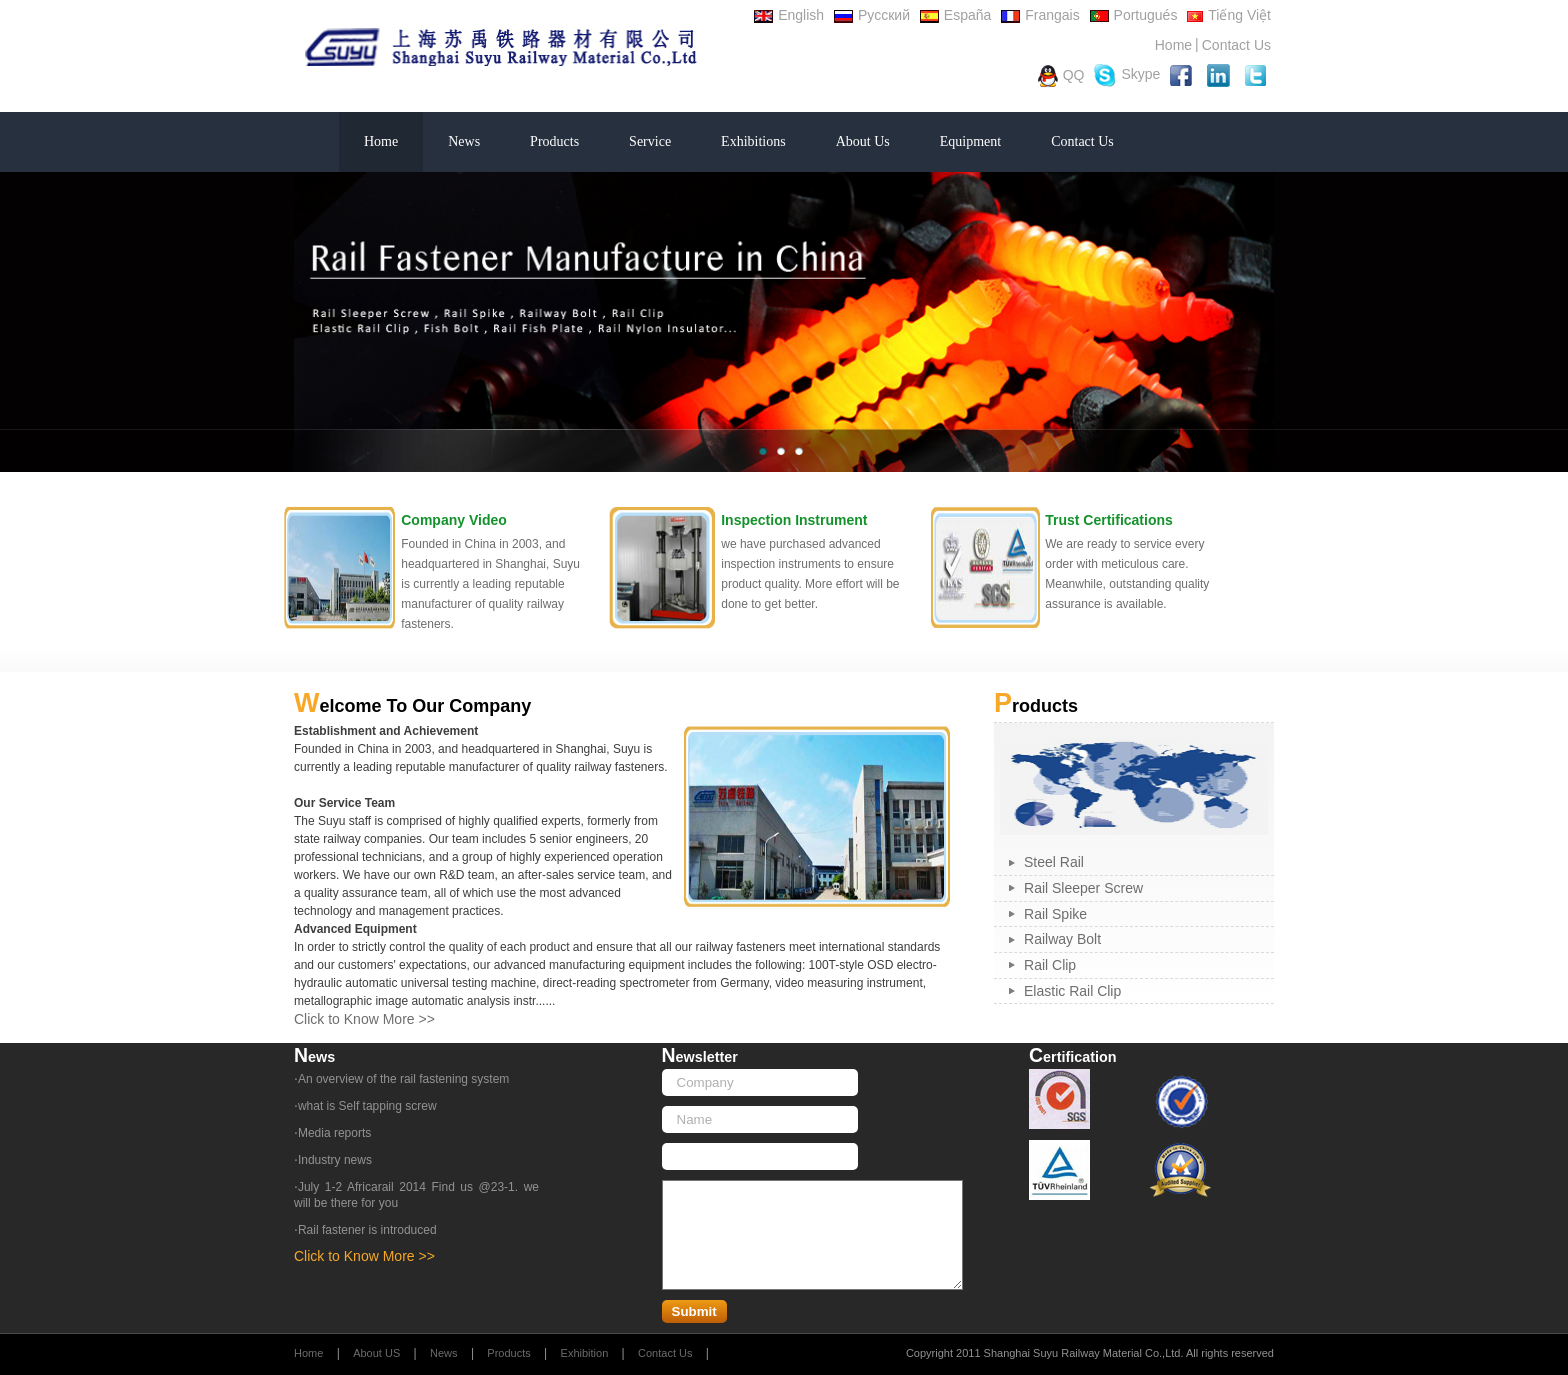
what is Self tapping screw (367, 1106)
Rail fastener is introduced (367, 1230)
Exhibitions (753, 141)
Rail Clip (1050, 965)
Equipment (970, 141)
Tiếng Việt (1229, 15)
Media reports (334, 1133)
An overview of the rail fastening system (403, 1079)
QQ (1061, 76)
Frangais (1040, 15)
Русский (872, 15)
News (464, 141)
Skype (1127, 75)
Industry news (335, 1160)
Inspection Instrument (794, 520)
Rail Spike (1055, 914)
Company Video (454, 520)
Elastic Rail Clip (1072, 991)
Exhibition (585, 1353)
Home (1173, 45)
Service (650, 141)
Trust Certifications (1109, 520)
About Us (863, 141)
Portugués (1134, 15)
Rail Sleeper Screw (1083, 888)
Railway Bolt (1062, 939)
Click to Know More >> (364, 1019)
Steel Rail (1054, 862)
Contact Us (1236, 45)
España (955, 15)
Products (554, 141)
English (789, 15)
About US (376, 1353)
